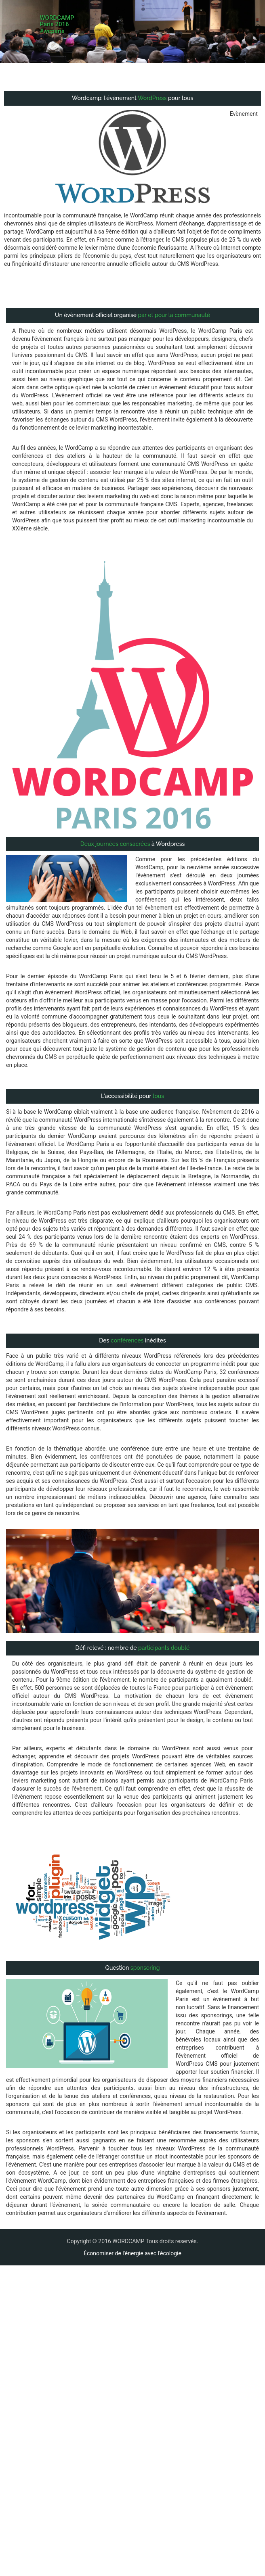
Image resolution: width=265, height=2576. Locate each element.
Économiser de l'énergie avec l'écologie (132, 2237)
